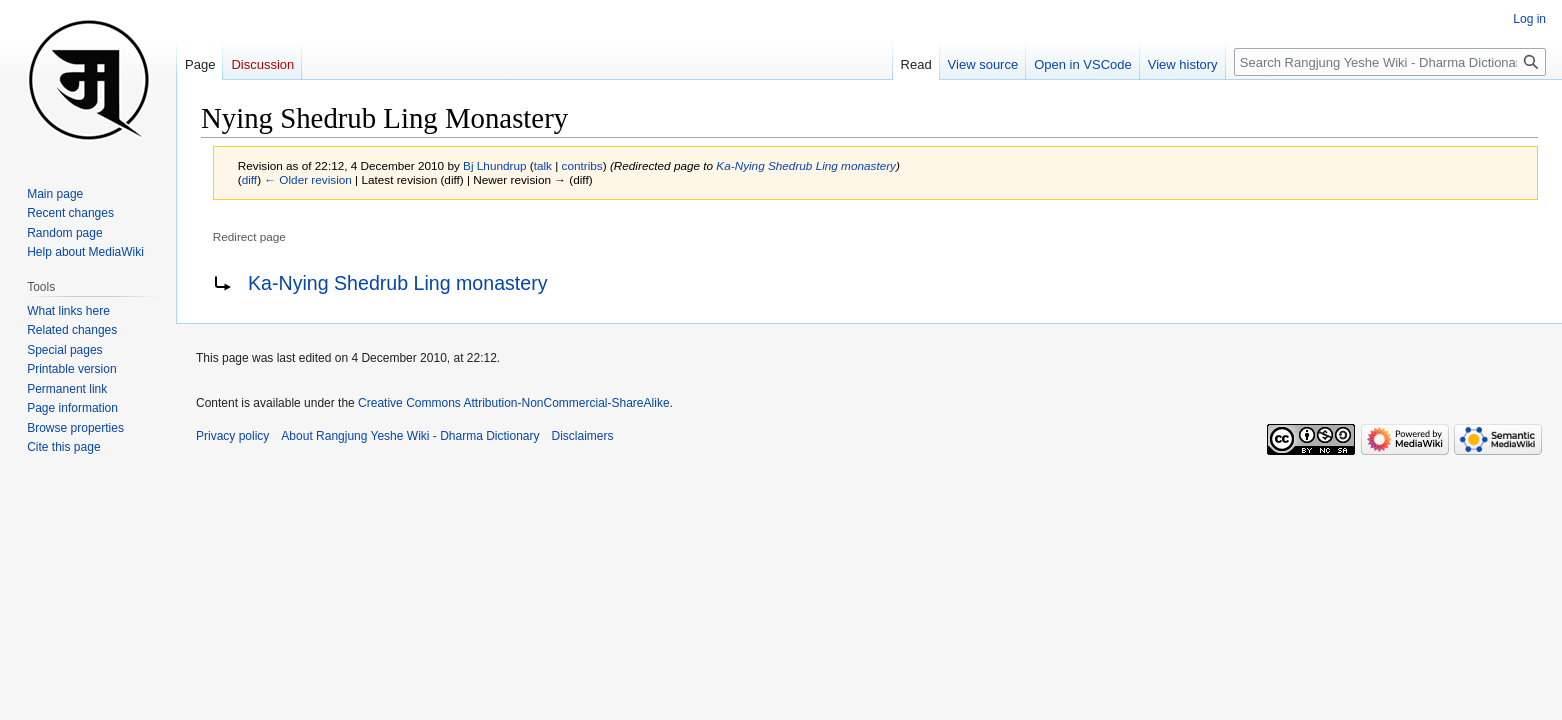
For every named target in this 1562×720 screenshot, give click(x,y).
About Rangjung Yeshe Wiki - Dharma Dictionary (410, 436)
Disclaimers (583, 436)
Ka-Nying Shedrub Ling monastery (806, 165)
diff (249, 179)
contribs (582, 165)
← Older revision (308, 179)
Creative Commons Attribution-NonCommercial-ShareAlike (513, 403)
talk (543, 165)
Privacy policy (232, 436)
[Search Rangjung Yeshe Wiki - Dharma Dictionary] (1390, 62)
